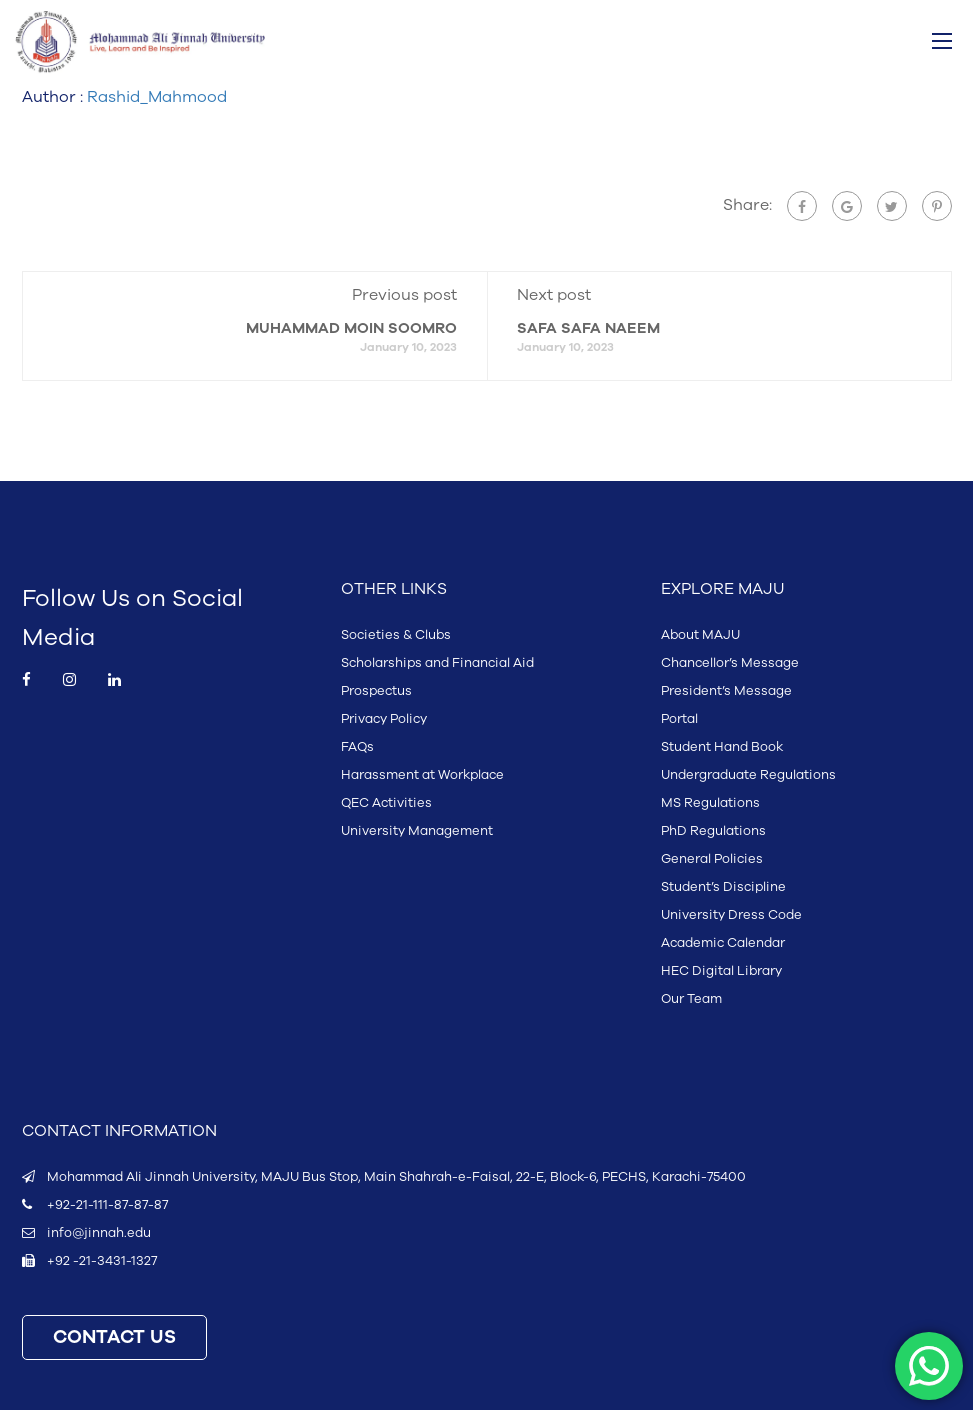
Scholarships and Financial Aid (437, 663)
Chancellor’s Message (730, 663)
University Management (417, 831)
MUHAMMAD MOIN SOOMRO (351, 328)
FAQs (357, 747)
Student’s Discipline (723, 887)
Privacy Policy (384, 719)
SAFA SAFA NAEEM (588, 328)
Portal (679, 719)
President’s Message (726, 691)
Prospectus (376, 691)
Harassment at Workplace (422, 775)
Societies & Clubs (396, 635)
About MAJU (700, 635)
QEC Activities (386, 803)
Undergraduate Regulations (748, 775)
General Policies (712, 859)
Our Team (691, 999)
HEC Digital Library (721, 971)
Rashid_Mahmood (157, 97)
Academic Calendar (723, 943)
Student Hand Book (722, 747)
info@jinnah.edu (99, 1233)
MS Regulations (710, 803)
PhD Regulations (713, 831)
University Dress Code (731, 915)
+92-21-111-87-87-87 (107, 1205)
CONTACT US (114, 1337)
